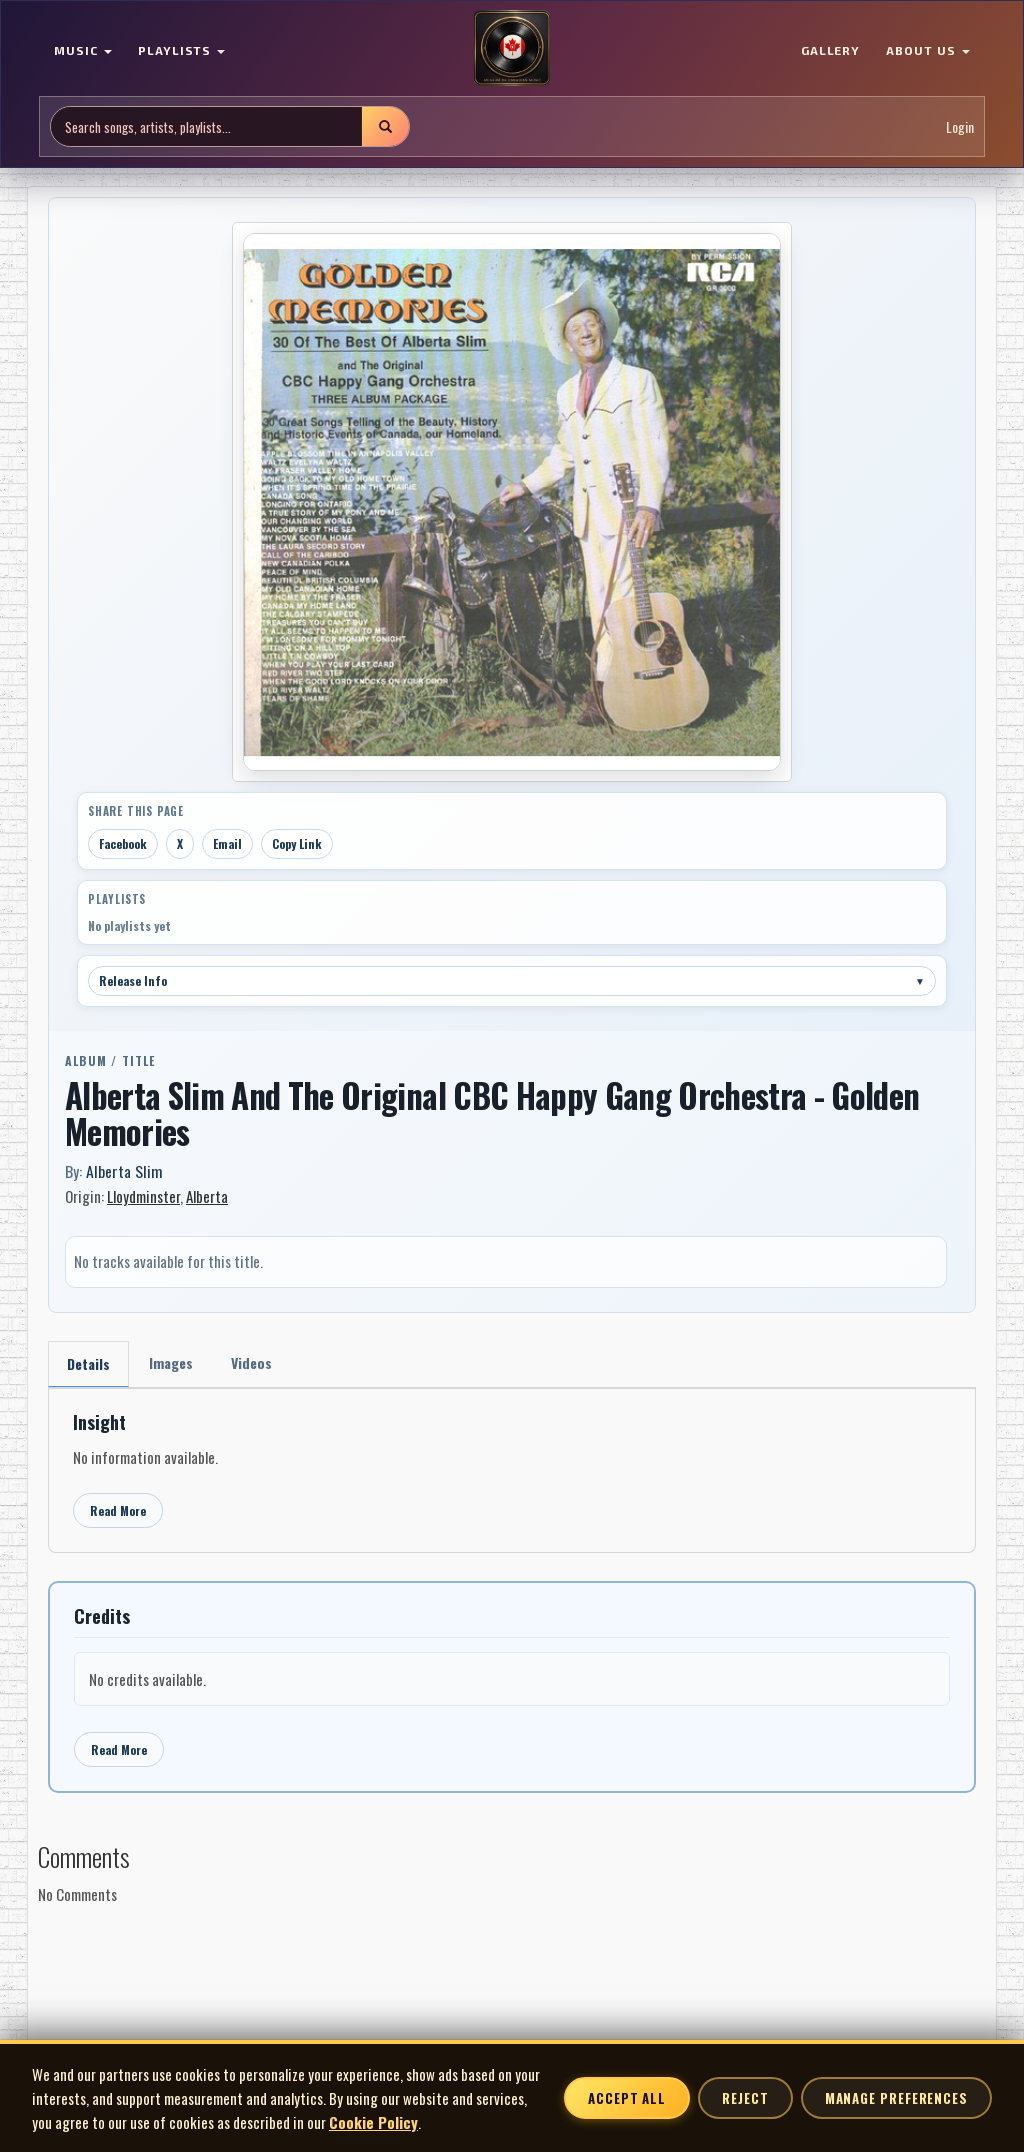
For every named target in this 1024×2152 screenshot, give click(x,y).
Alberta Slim (124, 1171)
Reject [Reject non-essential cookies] (745, 2098)
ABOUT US (928, 50)
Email (227, 843)
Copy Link (297, 843)
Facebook (123, 843)
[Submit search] (385, 126)
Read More (118, 1510)
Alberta (207, 1196)
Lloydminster (143, 1196)
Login (960, 126)
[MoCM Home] (512, 49)
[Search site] (206, 126)
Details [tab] (88, 1363)
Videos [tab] (251, 1362)
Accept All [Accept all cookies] (627, 2098)
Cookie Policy (373, 2122)
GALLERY (831, 50)
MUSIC (83, 50)
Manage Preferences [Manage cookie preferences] (896, 2098)
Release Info (512, 980)
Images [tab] (171, 1362)
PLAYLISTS (182, 50)
